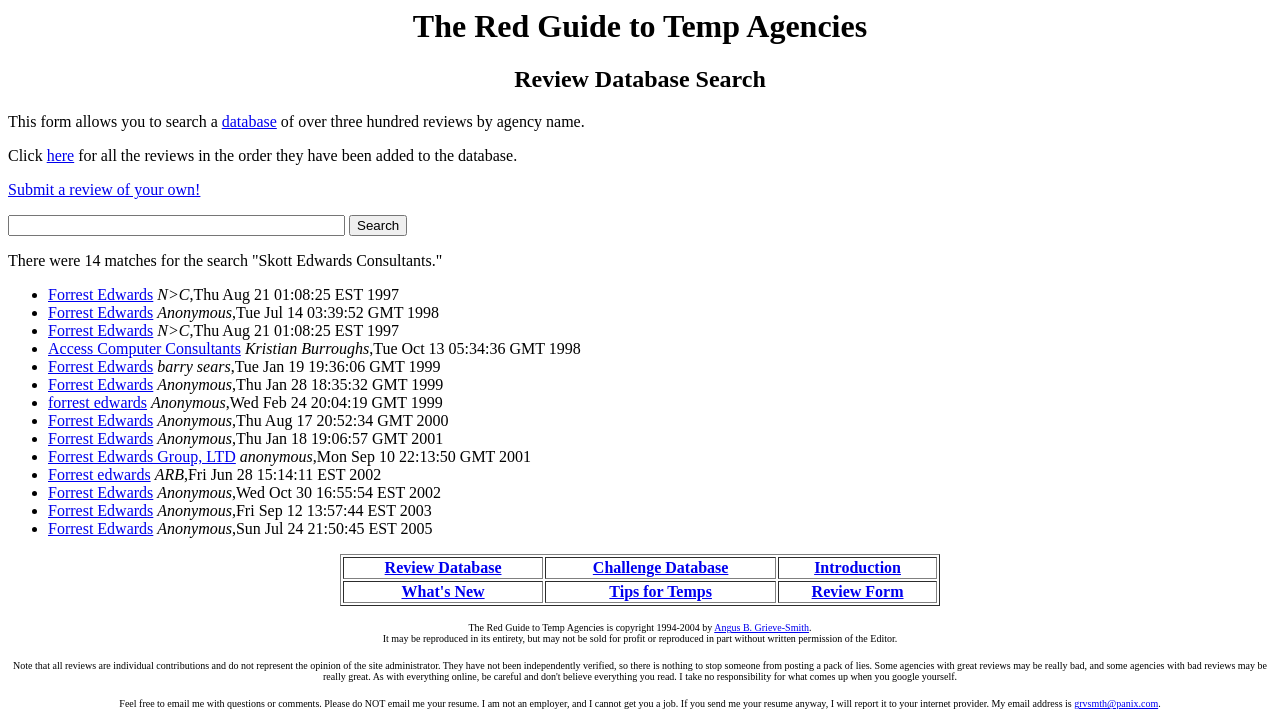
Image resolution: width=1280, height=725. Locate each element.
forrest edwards (97, 402)
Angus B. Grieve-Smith (761, 627)
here (61, 155)
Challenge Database (661, 567)
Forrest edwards (99, 474)
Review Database (443, 567)
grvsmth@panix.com (1116, 703)
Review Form (858, 591)
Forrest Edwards (100, 294)
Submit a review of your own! (104, 189)
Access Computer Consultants (144, 348)
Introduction (857, 567)
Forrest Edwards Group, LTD (142, 456)
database (249, 121)
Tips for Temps (660, 591)
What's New (442, 591)
